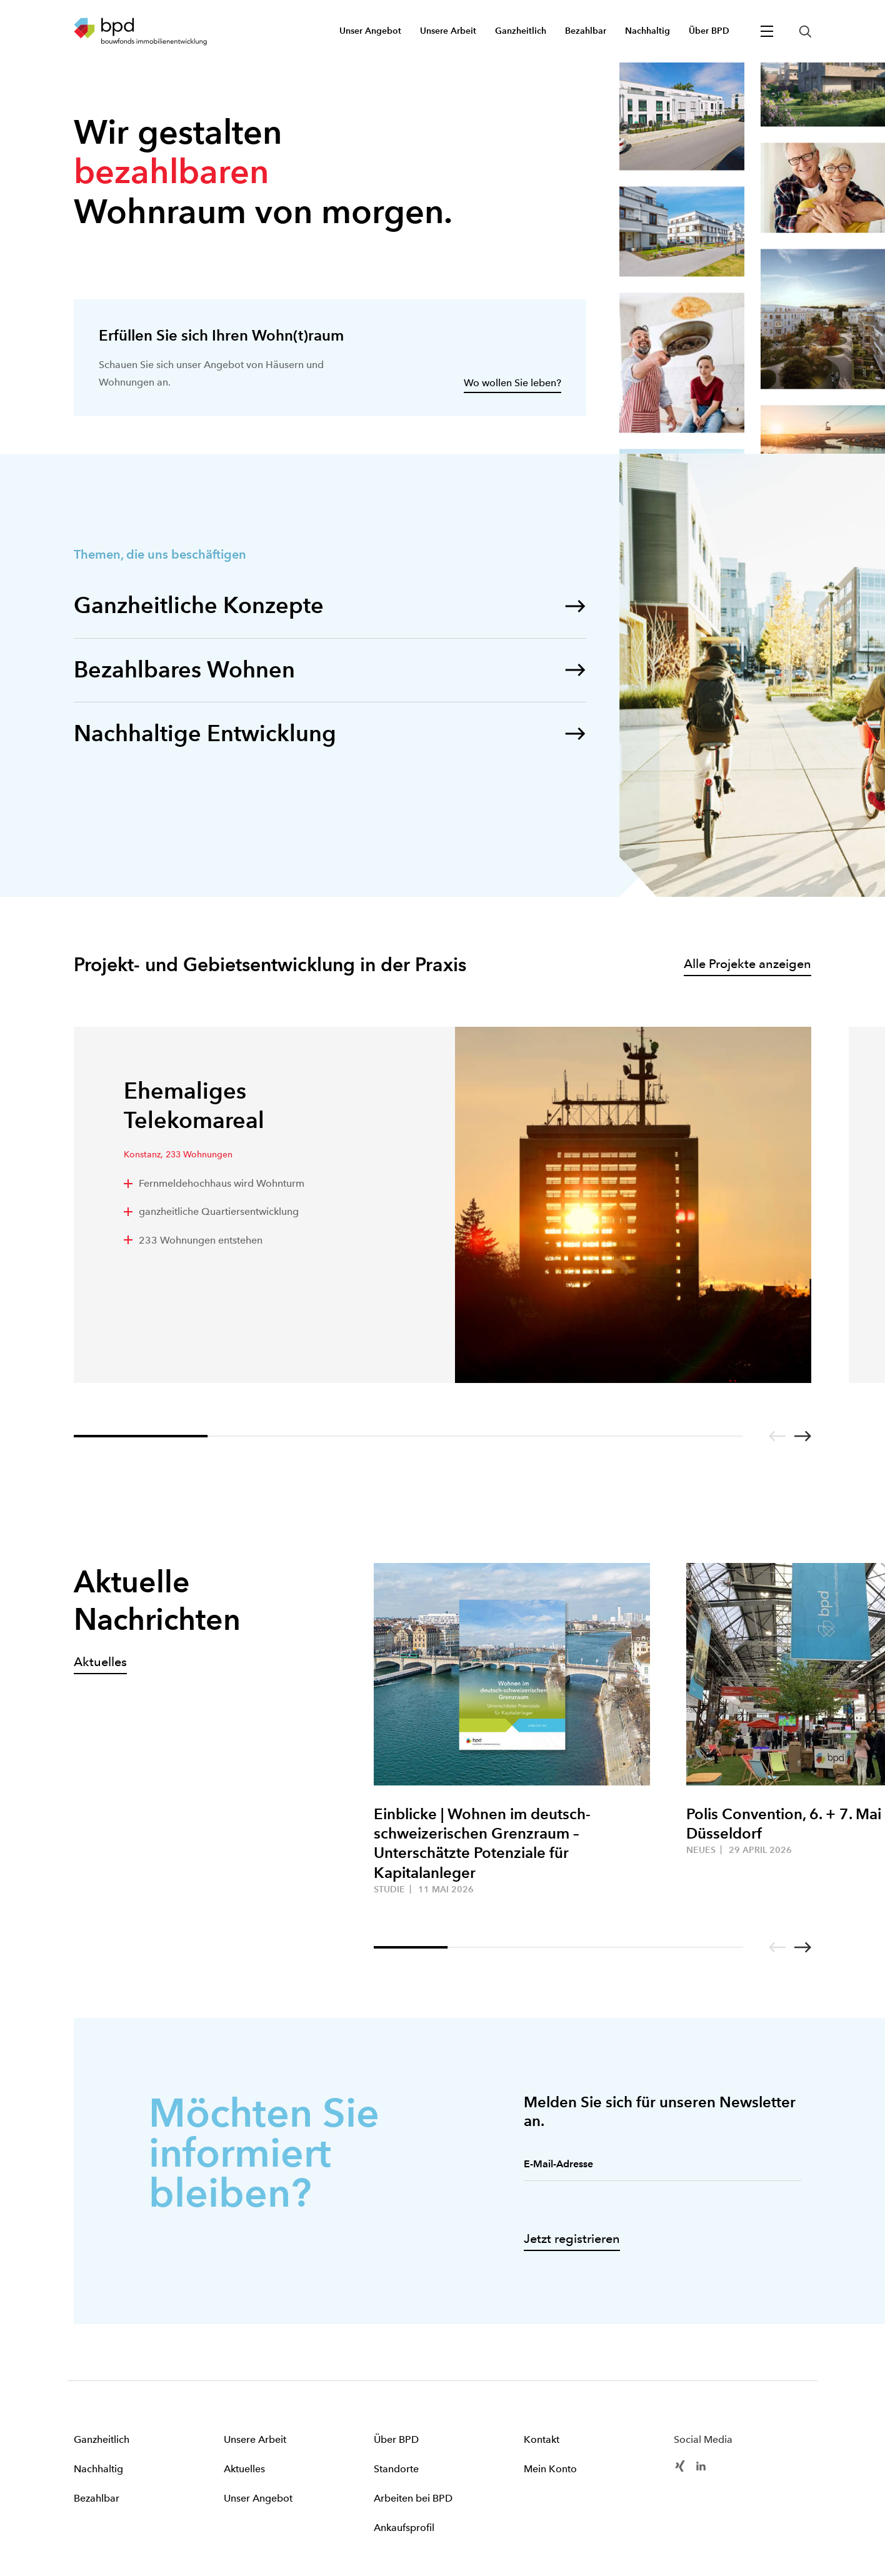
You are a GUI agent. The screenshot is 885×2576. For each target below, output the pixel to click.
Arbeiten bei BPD (413, 2498)
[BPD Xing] (680, 2465)
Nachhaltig (98, 2469)
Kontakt (541, 2439)
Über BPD (396, 2439)
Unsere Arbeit (255, 2439)
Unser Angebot (258, 2498)
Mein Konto (550, 2469)
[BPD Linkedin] (701, 2465)
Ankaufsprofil (404, 2528)
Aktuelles (244, 2469)
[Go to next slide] (802, 1436)
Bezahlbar (96, 2498)
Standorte (396, 2469)
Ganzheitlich (101, 2439)
